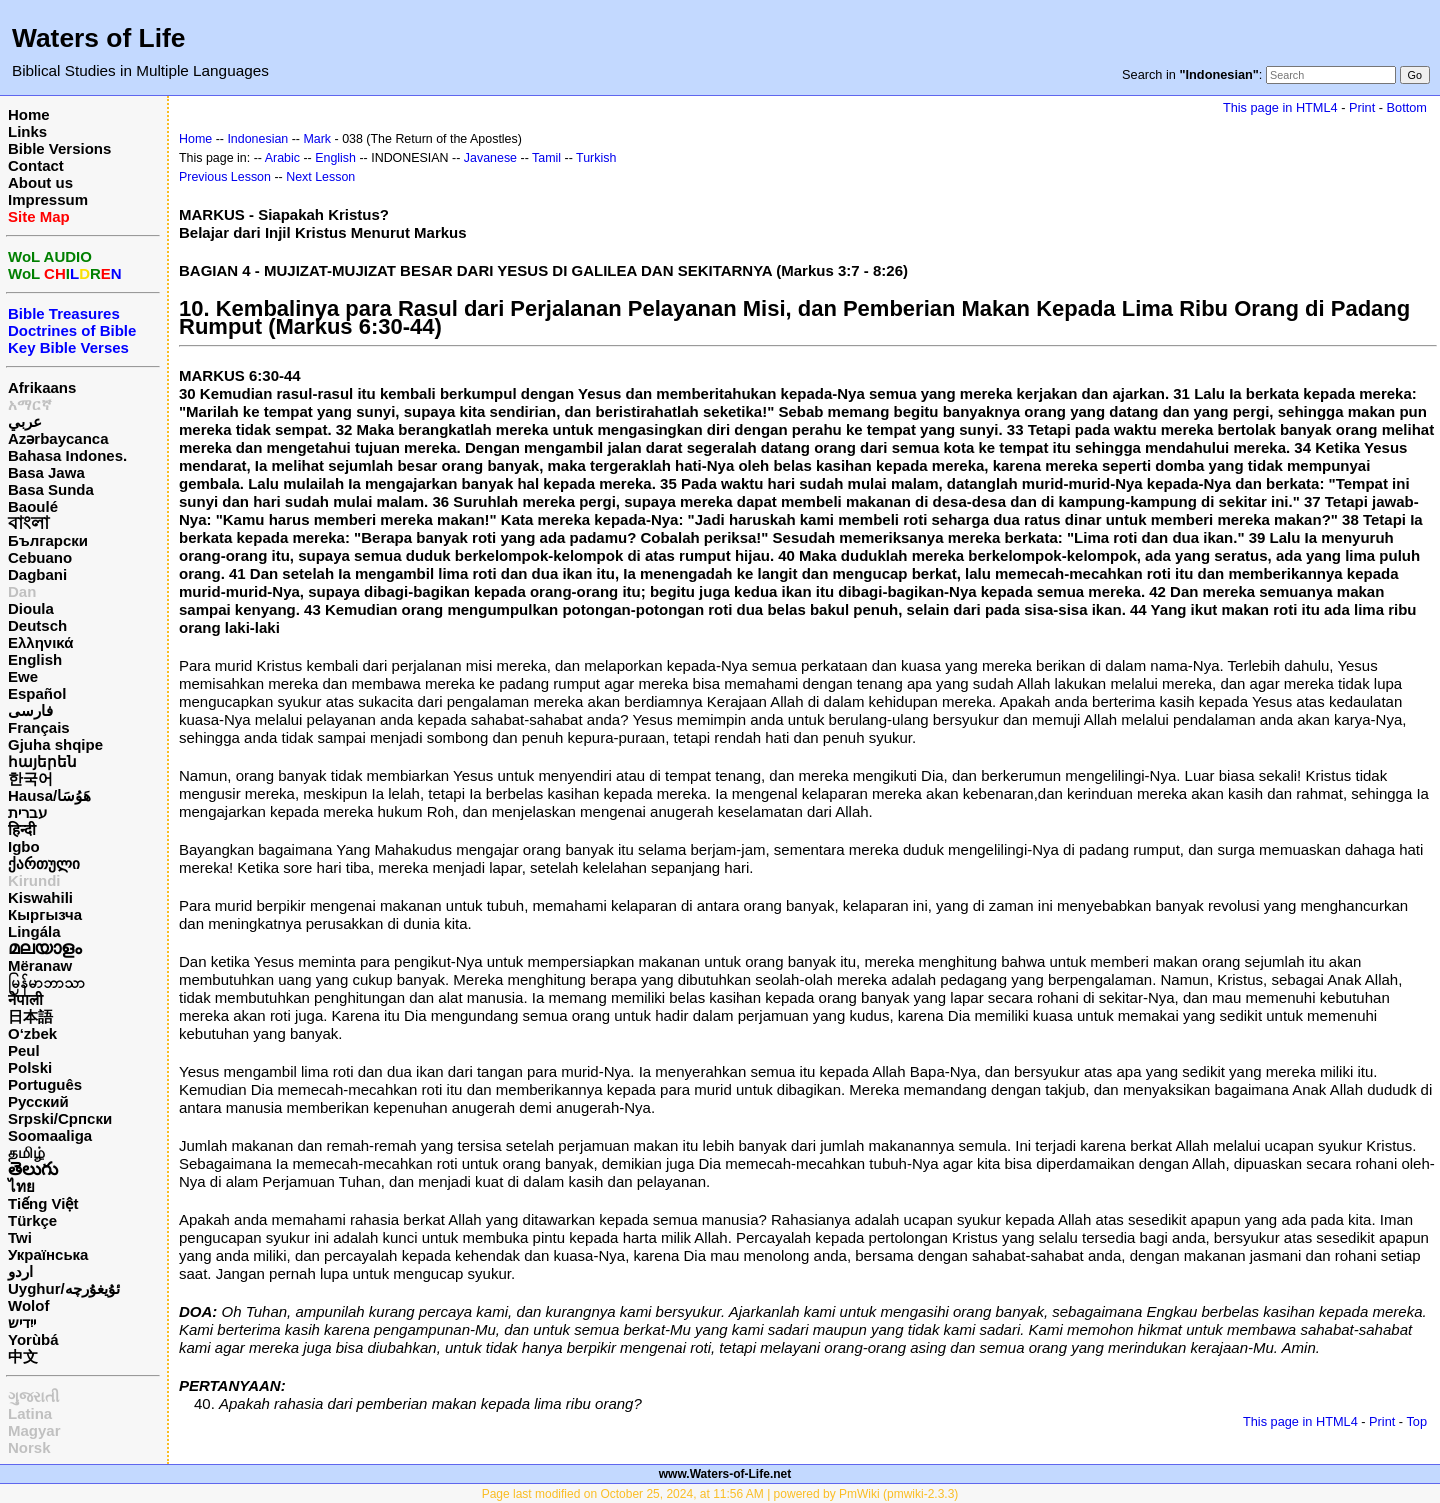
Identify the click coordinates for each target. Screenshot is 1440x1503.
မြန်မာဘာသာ (46, 982)
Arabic (282, 158)
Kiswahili (40, 897)
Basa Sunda (51, 489)
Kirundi (34, 880)
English (35, 659)
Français (39, 727)
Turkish (596, 158)
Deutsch (37, 625)
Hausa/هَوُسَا (49, 795)
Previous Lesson (225, 177)
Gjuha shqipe (55, 744)
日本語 (30, 1016)
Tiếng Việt (43, 1203)
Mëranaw (40, 965)
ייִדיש (22, 1322)
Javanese (490, 158)
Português (45, 1084)
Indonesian (257, 139)
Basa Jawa (46, 472)
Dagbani (37, 574)
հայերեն (42, 761)
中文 (23, 1356)
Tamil (546, 158)
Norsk (29, 1447)
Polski (30, 1067)
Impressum (48, 199)
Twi (20, 1237)
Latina (30, 1413)
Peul (24, 1050)
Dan (22, 591)
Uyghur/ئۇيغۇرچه (64, 1288)
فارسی (30, 710)
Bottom (1407, 107)
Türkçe (32, 1220)
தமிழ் (26, 1152)
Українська (48, 1254)
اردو (20, 1271)
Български (48, 540)
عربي (25, 421)
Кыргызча (45, 914)
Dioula (31, 608)
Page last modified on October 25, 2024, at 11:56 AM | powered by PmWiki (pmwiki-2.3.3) (720, 1494)
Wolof (28, 1305)
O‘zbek (32, 1033)
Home (29, 114)
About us (40, 182)
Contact (36, 165)
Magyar (34, 1430)
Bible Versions (59, 148)
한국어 (30, 778)
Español (37, 693)
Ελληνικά (40, 642)
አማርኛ (30, 404)
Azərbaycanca (58, 438)
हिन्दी (22, 829)
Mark (317, 139)
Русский (38, 1101)
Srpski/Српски (60, 1118)
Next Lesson (320, 177)
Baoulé (33, 506)
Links (27, 131)
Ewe (23, 676)
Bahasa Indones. (67, 455)
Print (1362, 107)
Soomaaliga (50, 1135)
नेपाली (25, 999)
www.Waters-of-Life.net (725, 1474)
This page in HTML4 (1280, 107)
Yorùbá (33, 1339)
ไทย (21, 1186)
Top (1416, 1421)
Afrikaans (42, 387)
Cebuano (40, 557)
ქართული (44, 863)
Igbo (24, 846)
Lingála (34, 931)
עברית (27, 812)
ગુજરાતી (33, 1396)
